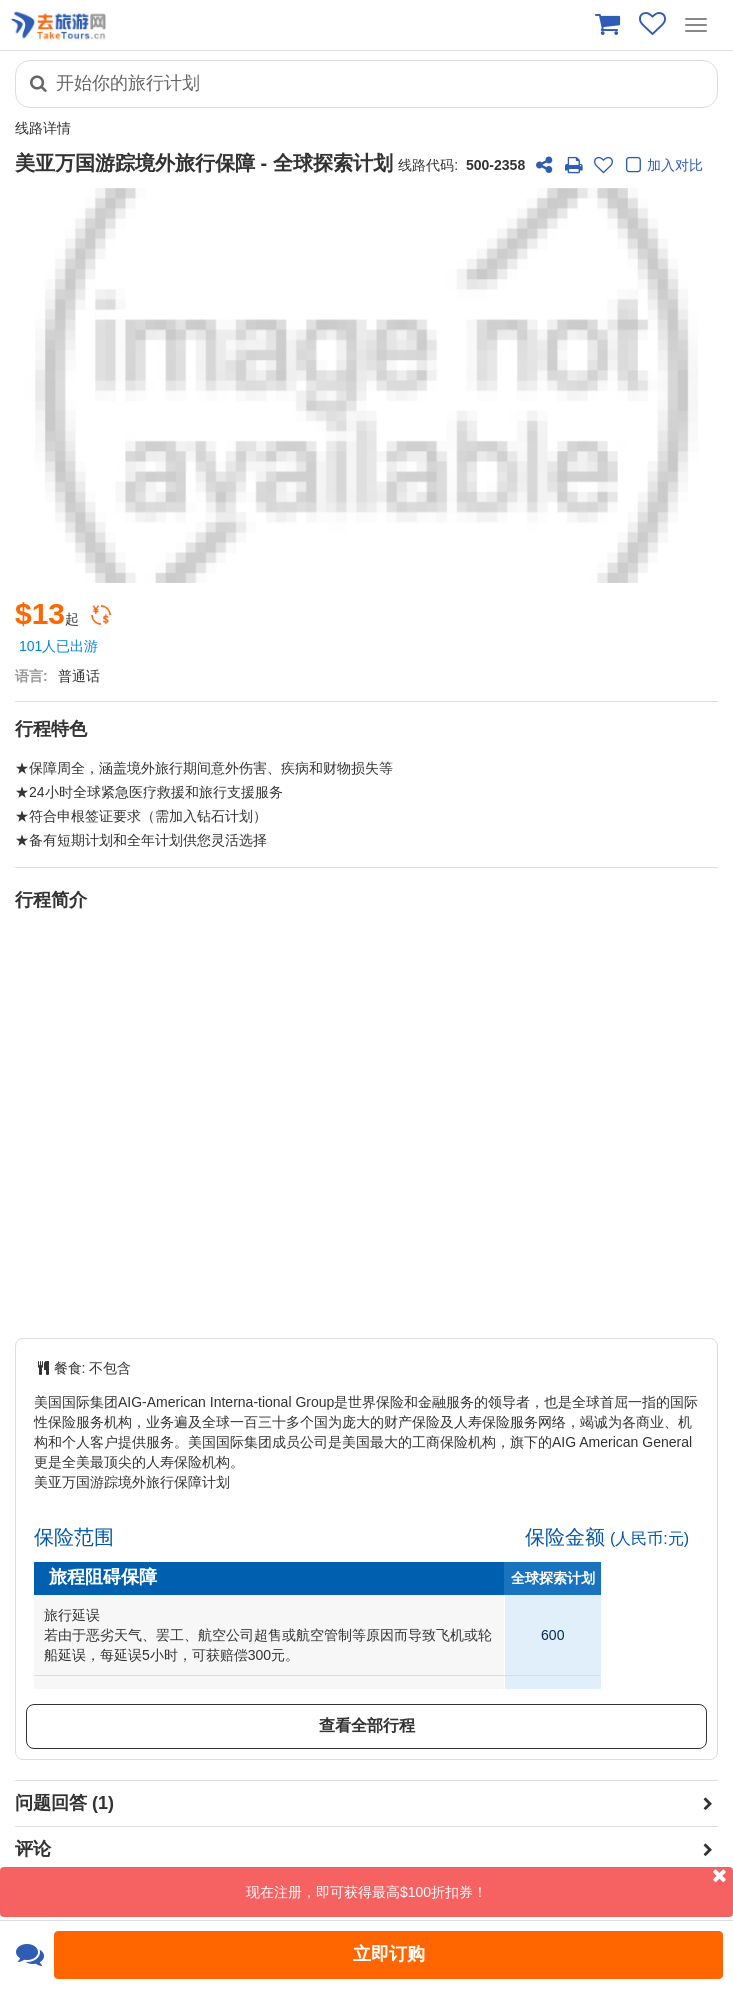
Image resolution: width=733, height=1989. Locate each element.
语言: (31, 676)
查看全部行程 (367, 1725)
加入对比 (662, 166)
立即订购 (389, 1954)
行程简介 (51, 900)
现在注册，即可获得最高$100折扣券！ (489, 1883)
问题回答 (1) (64, 1803)
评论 (33, 1849)
